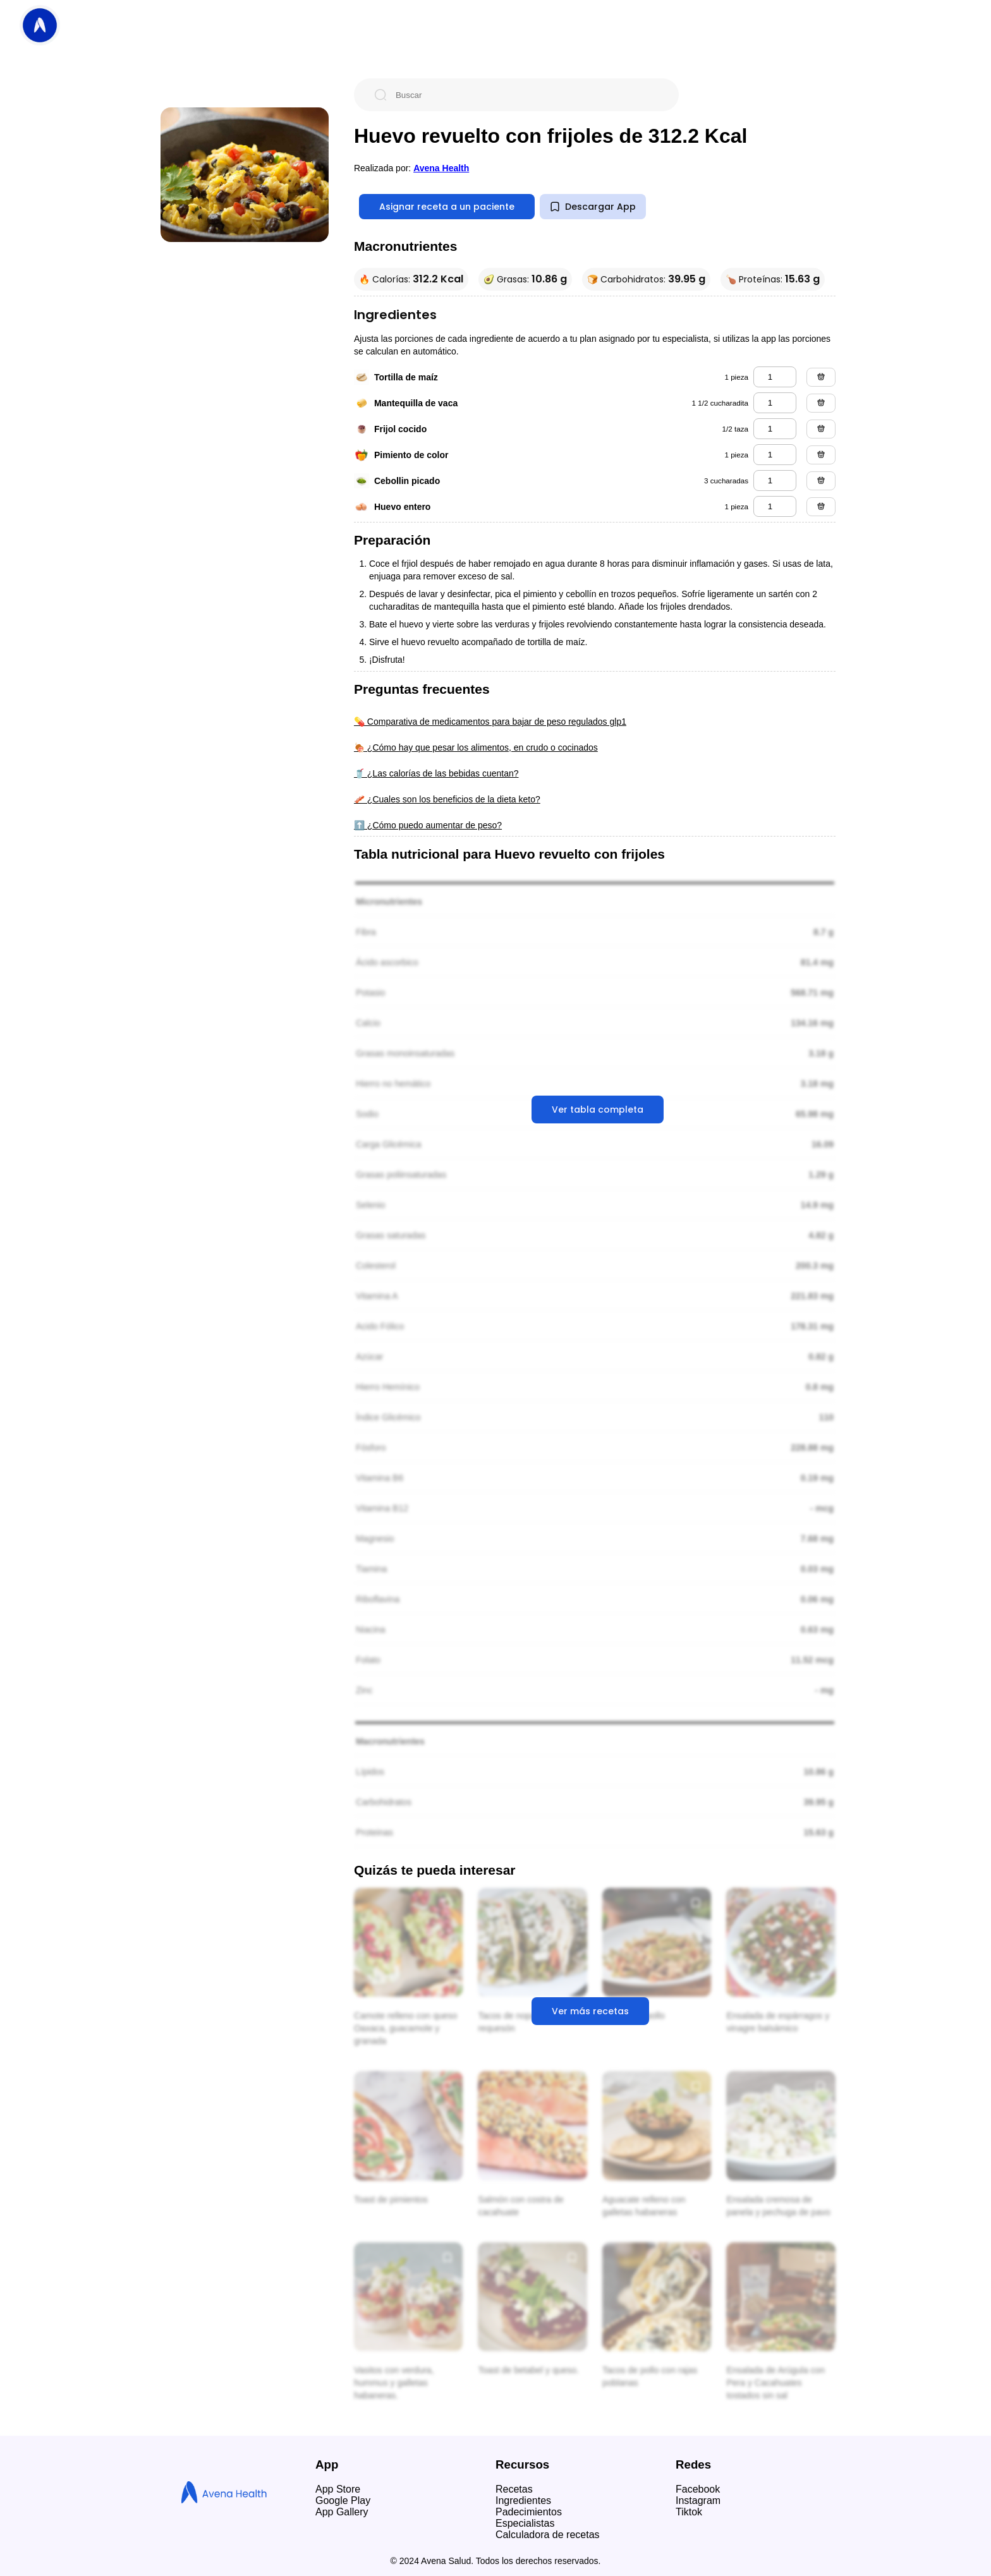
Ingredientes (523, 2500)
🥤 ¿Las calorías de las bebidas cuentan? (436, 773)
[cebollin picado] (774, 480)
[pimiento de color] (774, 454)
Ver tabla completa (597, 1109)
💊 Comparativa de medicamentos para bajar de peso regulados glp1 (490, 722)
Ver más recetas (590, 2011)
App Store (337, 2489)
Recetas (514, 2489)
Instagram (698, 2500)
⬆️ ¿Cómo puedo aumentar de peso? (428, 825)
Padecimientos (528, 2511)
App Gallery (341, 2511)
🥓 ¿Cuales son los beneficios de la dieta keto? (447, 799)
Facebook (698, 2489)
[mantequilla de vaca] (774, 402)
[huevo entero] (774, 506)
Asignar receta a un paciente (446, 206)
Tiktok (689, 2511)
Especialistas (524, 2523)
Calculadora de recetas (547, 2534)
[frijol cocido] (774, 428)
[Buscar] (526, 94)
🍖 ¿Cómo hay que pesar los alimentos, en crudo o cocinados (476, 747)
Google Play (342, 2500)
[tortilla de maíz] (774, 376)
